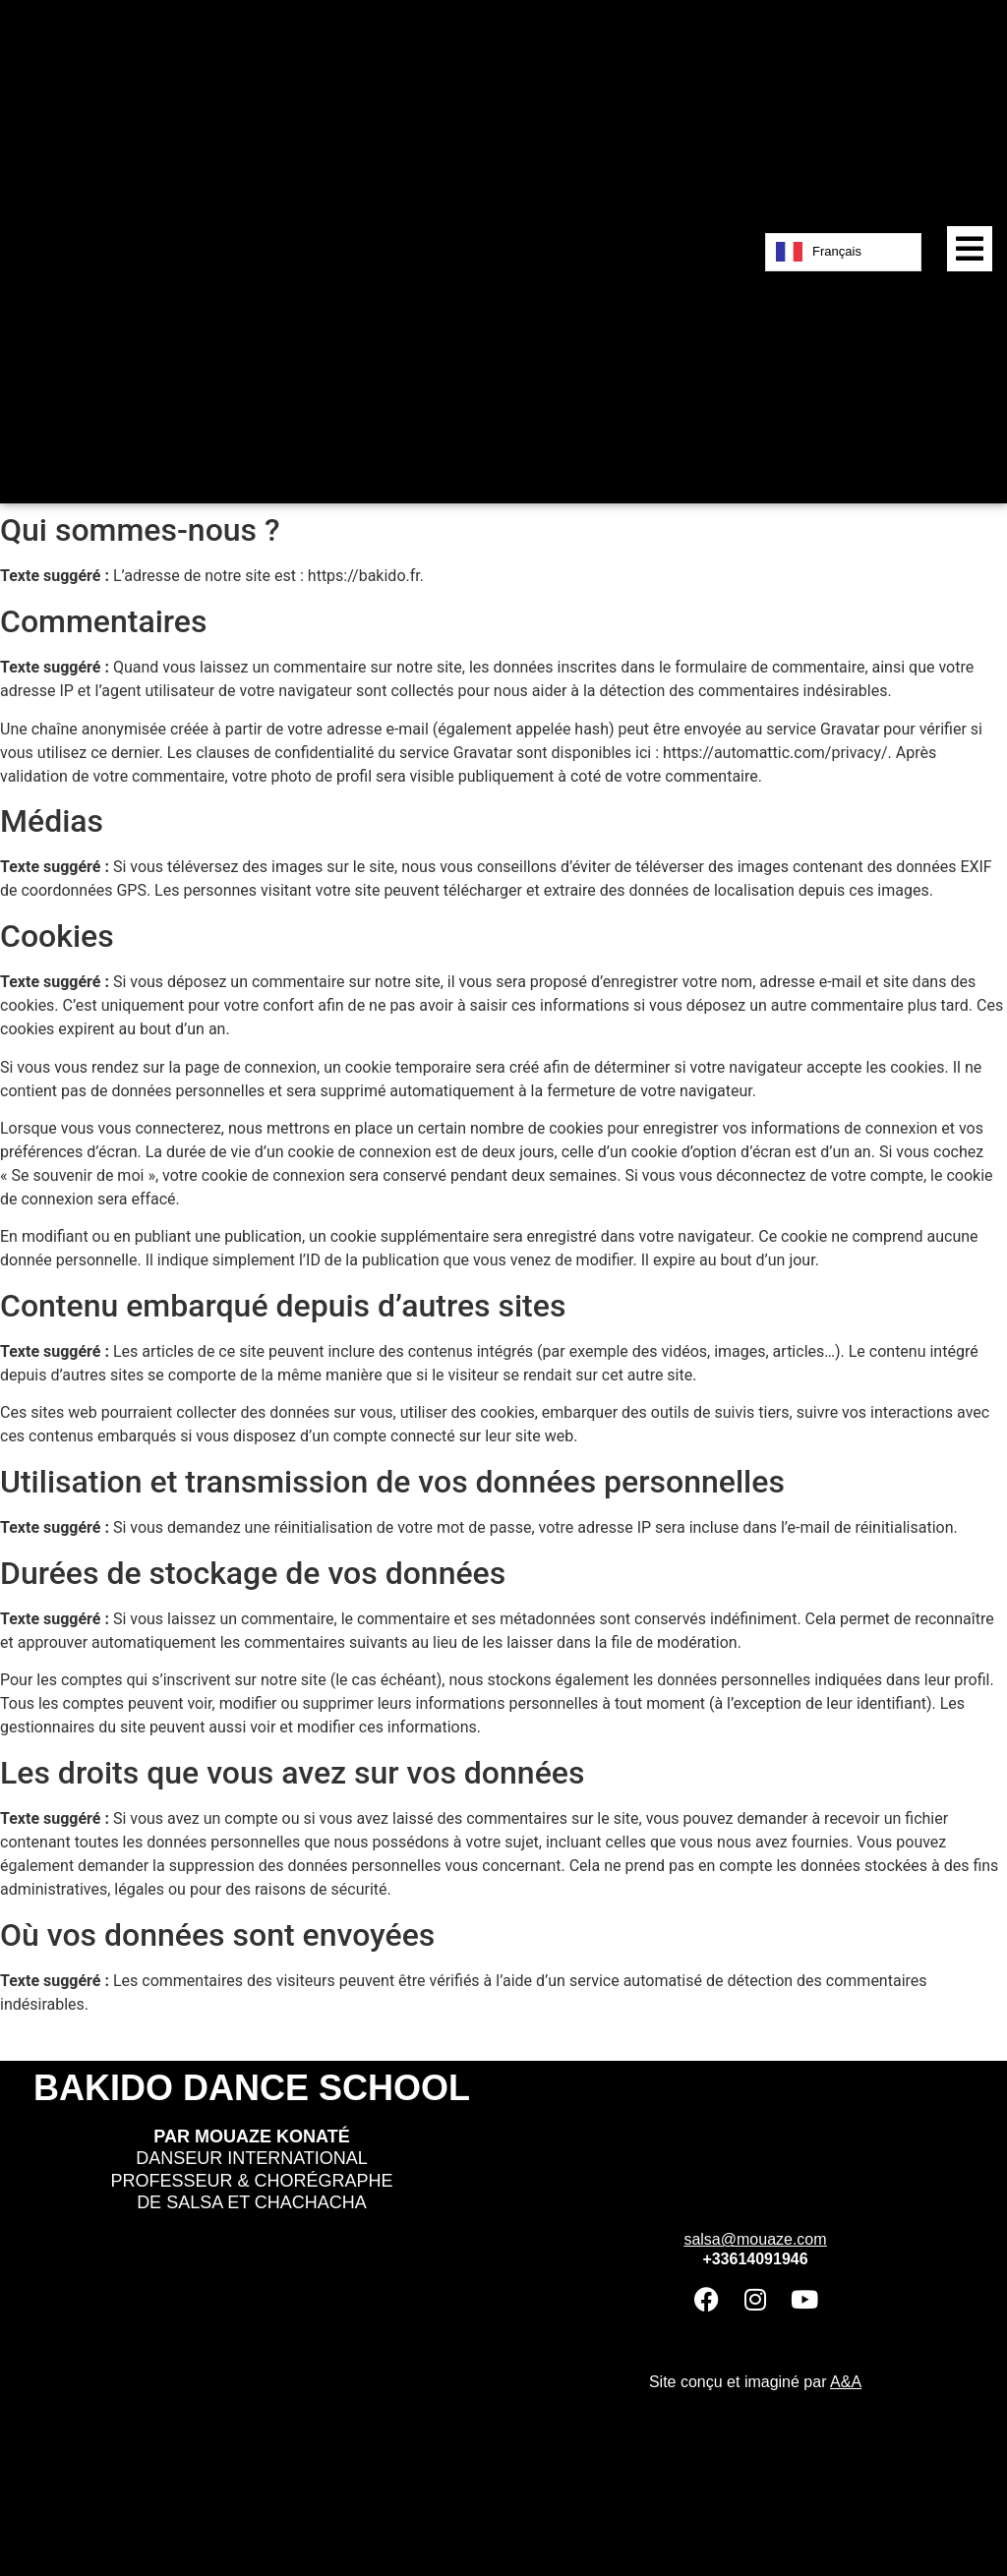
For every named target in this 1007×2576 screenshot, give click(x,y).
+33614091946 (754, 2259)
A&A (845, 2381)
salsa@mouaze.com (754, 2239)
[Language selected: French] (843, 252)
